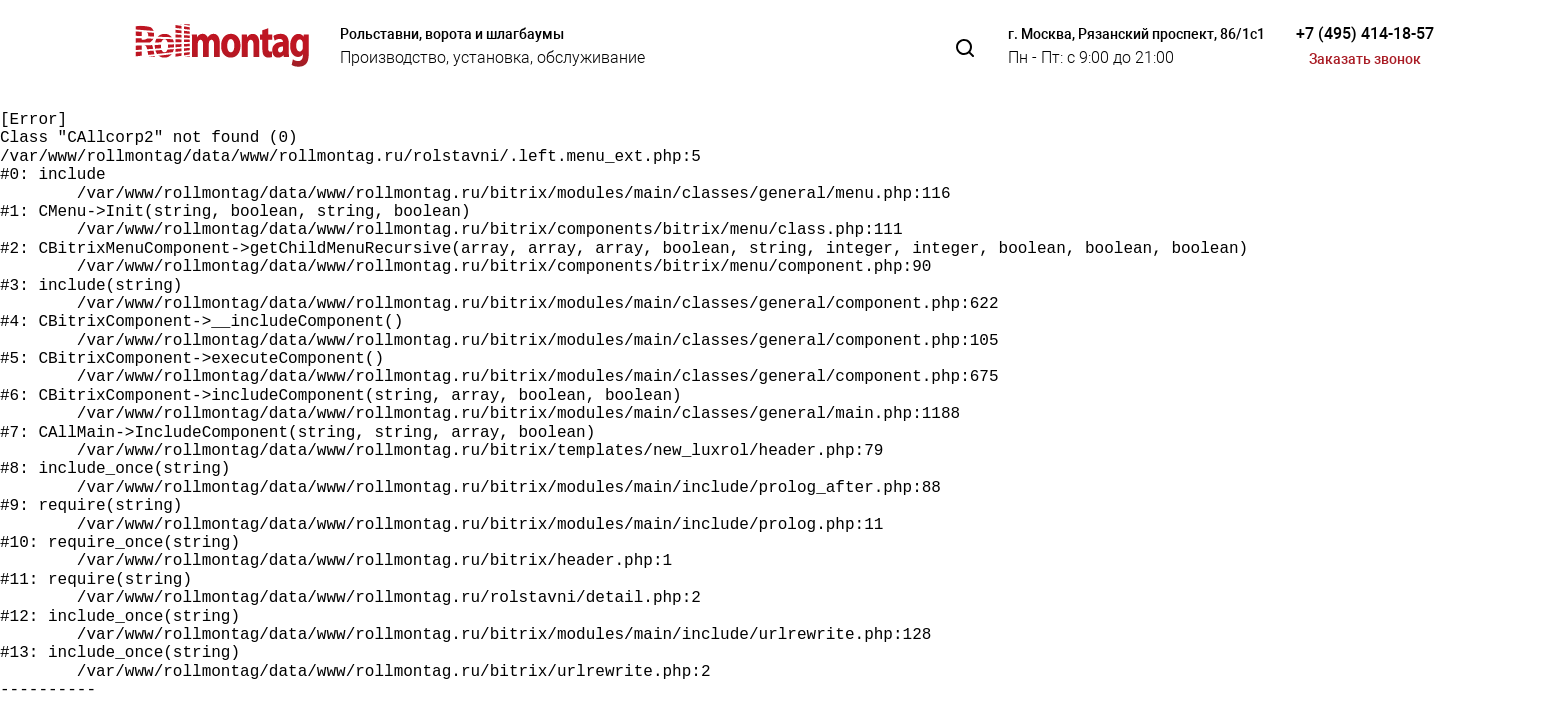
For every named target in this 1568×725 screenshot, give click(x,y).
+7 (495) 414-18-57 (1365, 34)
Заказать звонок (1365, 59)
